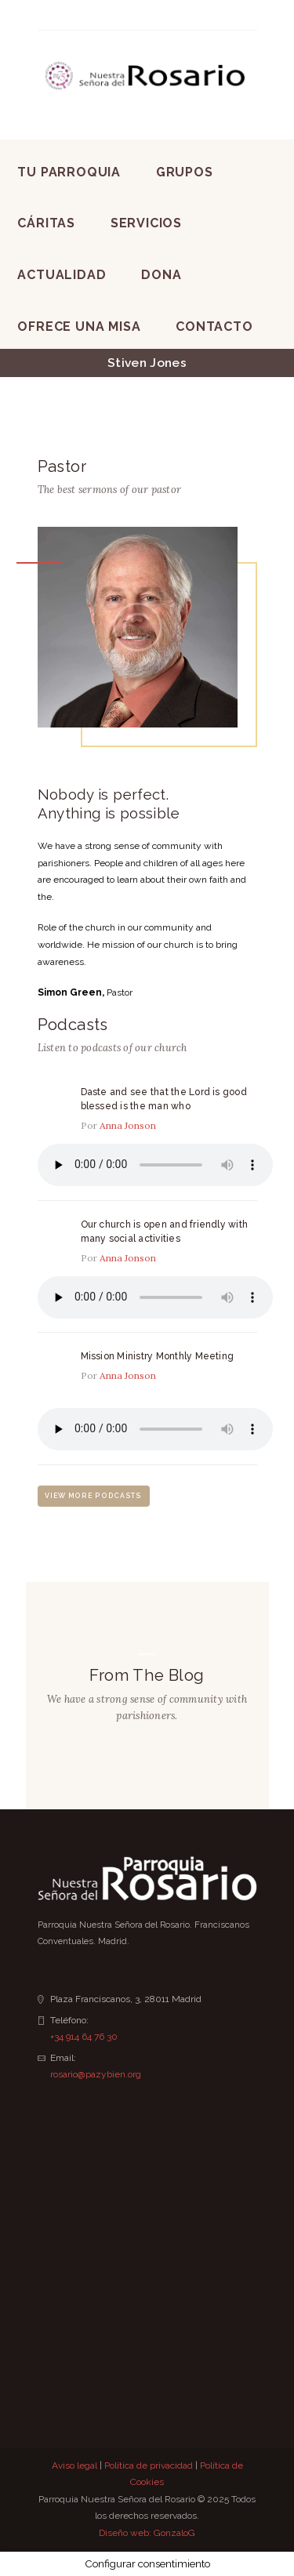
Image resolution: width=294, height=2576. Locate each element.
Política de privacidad (148, 2465)
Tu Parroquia (69, 172)
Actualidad (61, 274)
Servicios (146, 223)
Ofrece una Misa (78, 326)
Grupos (184, 172)
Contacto (214, 326)
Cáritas (46, 223)
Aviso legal (74, 2465)
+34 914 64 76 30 (84, 2036)
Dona (161, 274)
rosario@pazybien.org (95, 2074)
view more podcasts (93, 1496)
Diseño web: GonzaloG (147, 2532)
